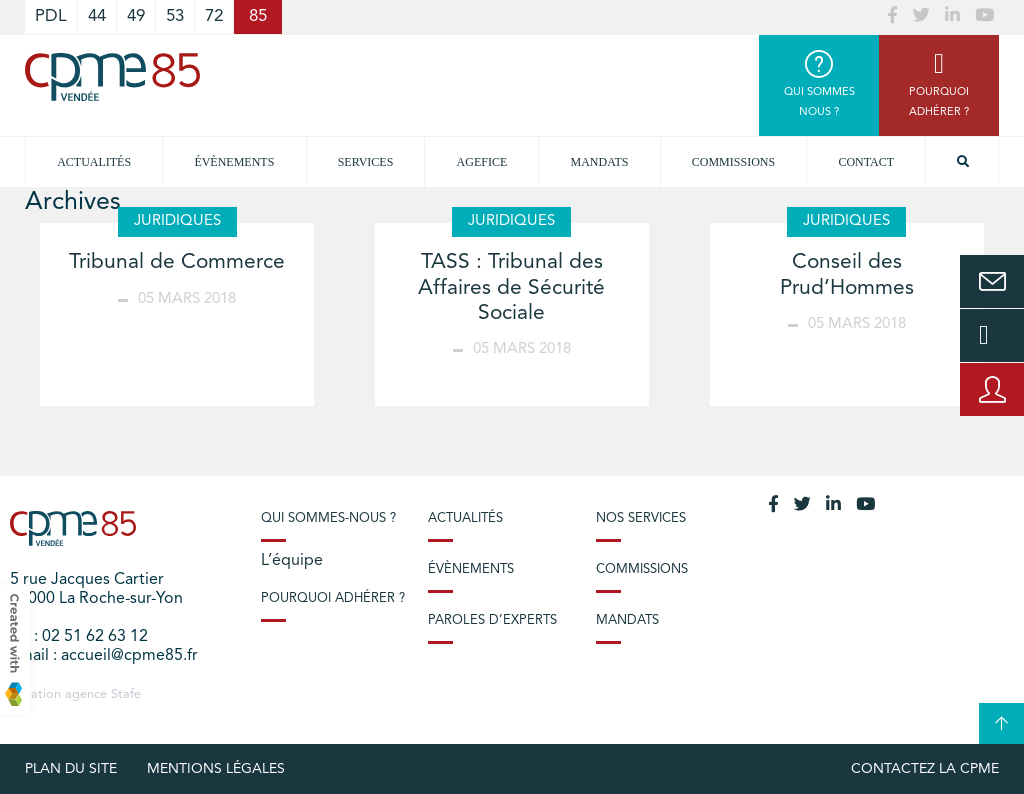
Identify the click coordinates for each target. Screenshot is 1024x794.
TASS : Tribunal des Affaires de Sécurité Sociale (511, 287)
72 (214, 16)
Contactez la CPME (925, 769)
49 (136, 16)
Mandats (600, 162)
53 (175, 16)
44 (97, 16)
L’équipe (292, 561)
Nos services (641, 518)
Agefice (482, 162)
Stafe (126, 694)
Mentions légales (216, 769)
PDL (51, 16)
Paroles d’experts (492, 620)
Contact (866, 162)
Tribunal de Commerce (177, 262)
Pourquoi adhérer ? (333, 598)
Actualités (94, 162)
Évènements (234, 162)
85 (258, 16)
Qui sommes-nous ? (328, 518)
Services (366, 162)
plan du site (71, 769)
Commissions (733, 162)
